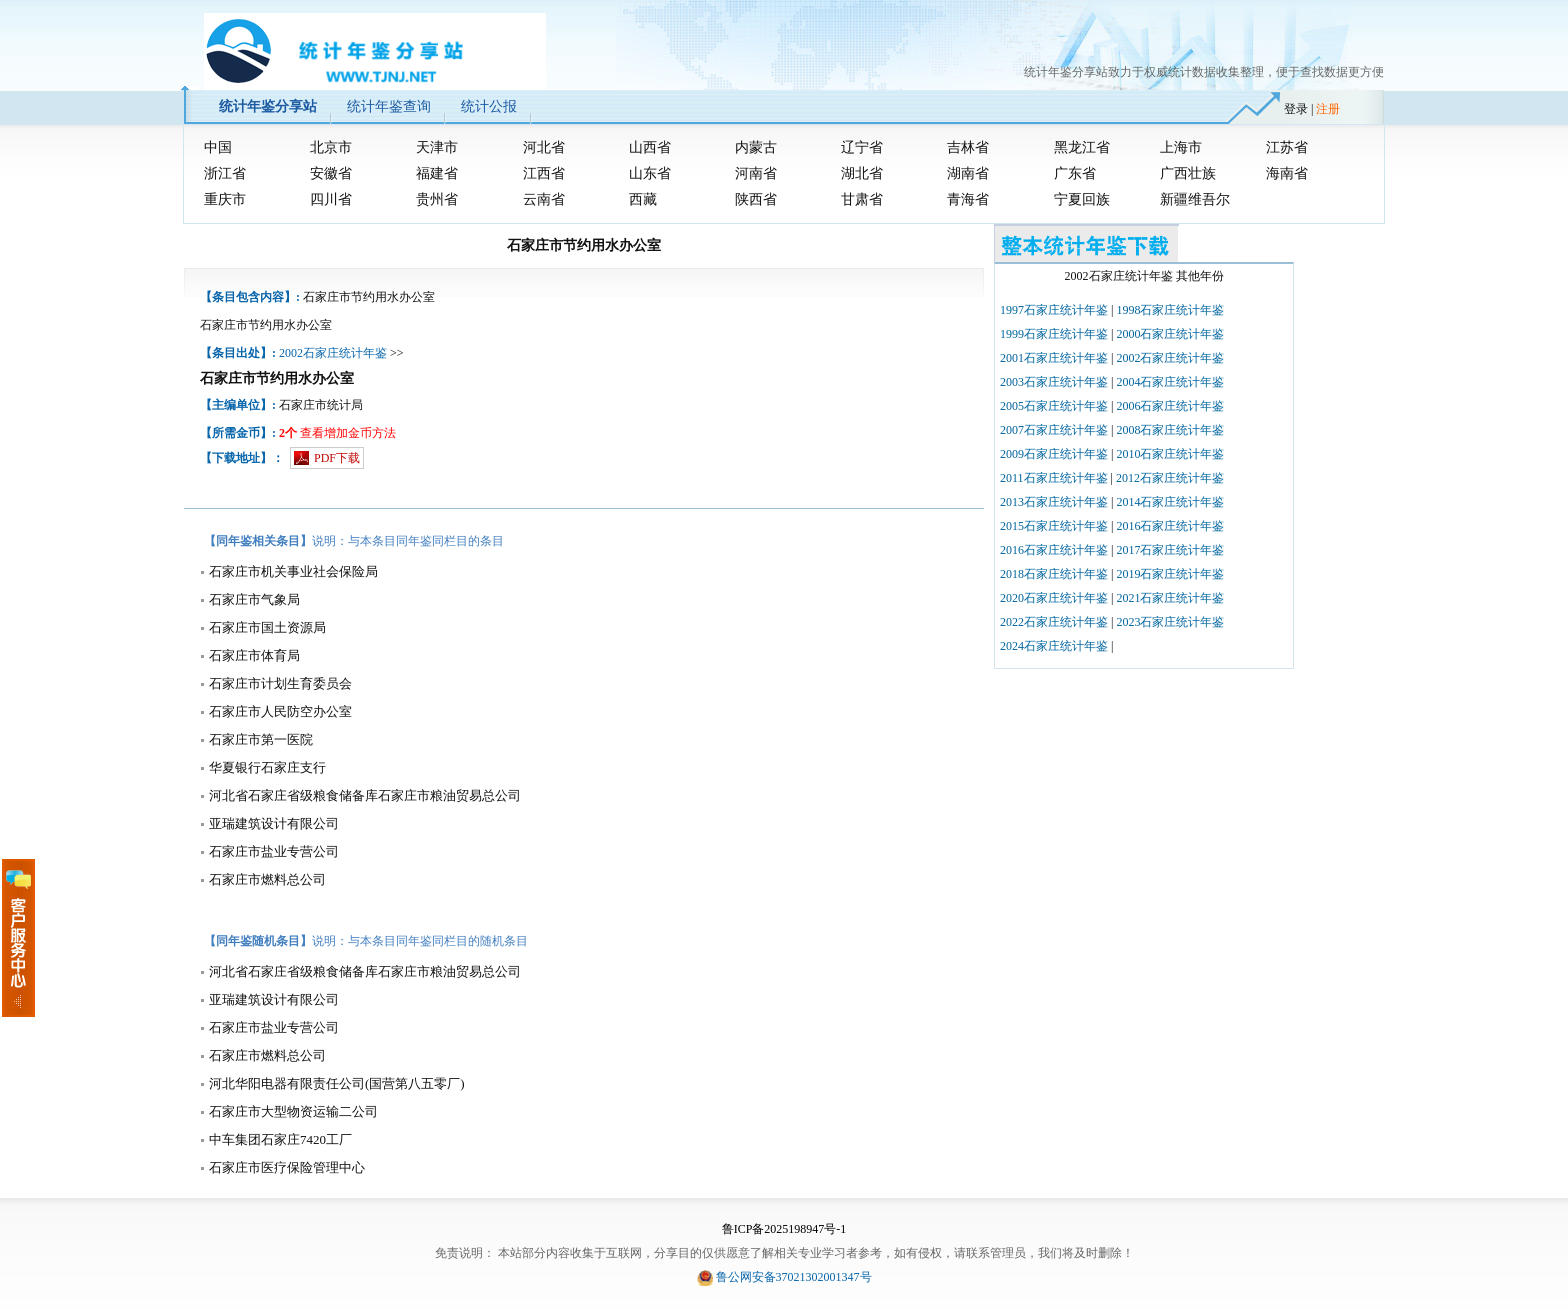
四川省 (331, 199)
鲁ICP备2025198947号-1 (784, 1229)
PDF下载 (337, 458)
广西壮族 (1188, 173)
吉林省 (968, 147)
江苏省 (1287, 147)
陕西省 (756, 199)
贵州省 (437, 199)
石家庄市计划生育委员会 (280, 683)
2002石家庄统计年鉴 (333, 353)
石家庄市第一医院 (261, 739)
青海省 (968, 199)
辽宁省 (862, 147)
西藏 (643, 199)
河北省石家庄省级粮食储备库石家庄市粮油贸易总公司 (365, 795)
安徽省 (331, 173)
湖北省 (862, 173)
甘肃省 (862, 199)
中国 (218, 147)
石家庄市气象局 (254, 599)
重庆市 (225, 199)
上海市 (1181, 147)
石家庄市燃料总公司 (267, 879)
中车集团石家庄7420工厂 (280, 1139)
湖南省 (968, 173)
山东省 (650, 173)
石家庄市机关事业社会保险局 (293, 571)
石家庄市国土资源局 (267, 627)
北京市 (331, 147)
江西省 (544, 173)
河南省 (756, 173)
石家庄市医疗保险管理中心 (287, 1167)
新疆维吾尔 (1195, 199)
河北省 (544, 147)
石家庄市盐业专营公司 (274, 851)
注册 (1328, 109)
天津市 (437, 147)
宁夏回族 (1082, 199)
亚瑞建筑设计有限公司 (274, 823)
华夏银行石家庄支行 (267, 767)
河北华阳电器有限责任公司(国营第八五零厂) (337, 1083)
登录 (1296, 109)
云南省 (544, 199)
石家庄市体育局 (254, 655)
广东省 (1075, 173)
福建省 (437, 173)
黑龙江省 (1082, 147)
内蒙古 (756, 147)
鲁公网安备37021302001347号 (794, 1277)
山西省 (650, 147)
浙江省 (225, 173)
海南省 (1287, 173)
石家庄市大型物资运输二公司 (293, 1111)
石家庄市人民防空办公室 (280, 711)
